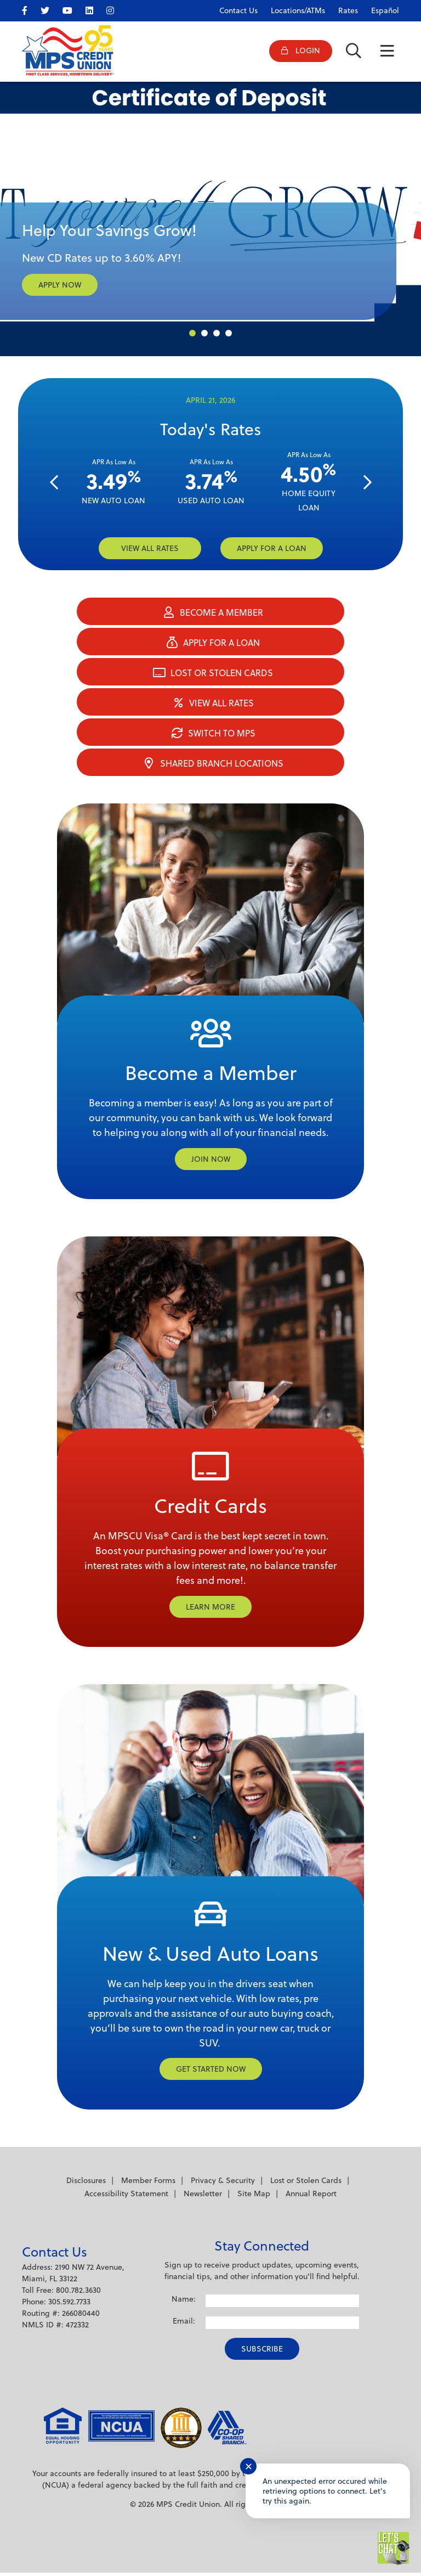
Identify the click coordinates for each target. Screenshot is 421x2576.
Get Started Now (211, 2072)
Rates (348, 10)
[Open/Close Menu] (387, 52)
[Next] (367, 482)
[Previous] (54, 482)
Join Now (210, 1159)
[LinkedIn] (95, 8)
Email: (184, 2324)
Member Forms (148, 2183)
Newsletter (203, 2196)
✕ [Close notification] (248, 2466)
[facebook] (30, 8)
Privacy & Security (223, 2183)
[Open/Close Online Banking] (296, 52)
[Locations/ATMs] (292, 8)
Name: (184, 2302)
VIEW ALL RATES (150, 548)
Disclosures (86, 2183)
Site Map (253, 2196)
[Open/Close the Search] (352, 52)
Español (385, 10)
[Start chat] (393, 2548)
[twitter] (50, 8)
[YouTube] (72, 8)
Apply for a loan (271, 548)
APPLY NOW (59, 284)
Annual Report (311, 2196)
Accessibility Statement (126, 2196)
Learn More (210, 1608)
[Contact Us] (233, 8)
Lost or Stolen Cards (306, 2183)
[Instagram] (115, 8)
